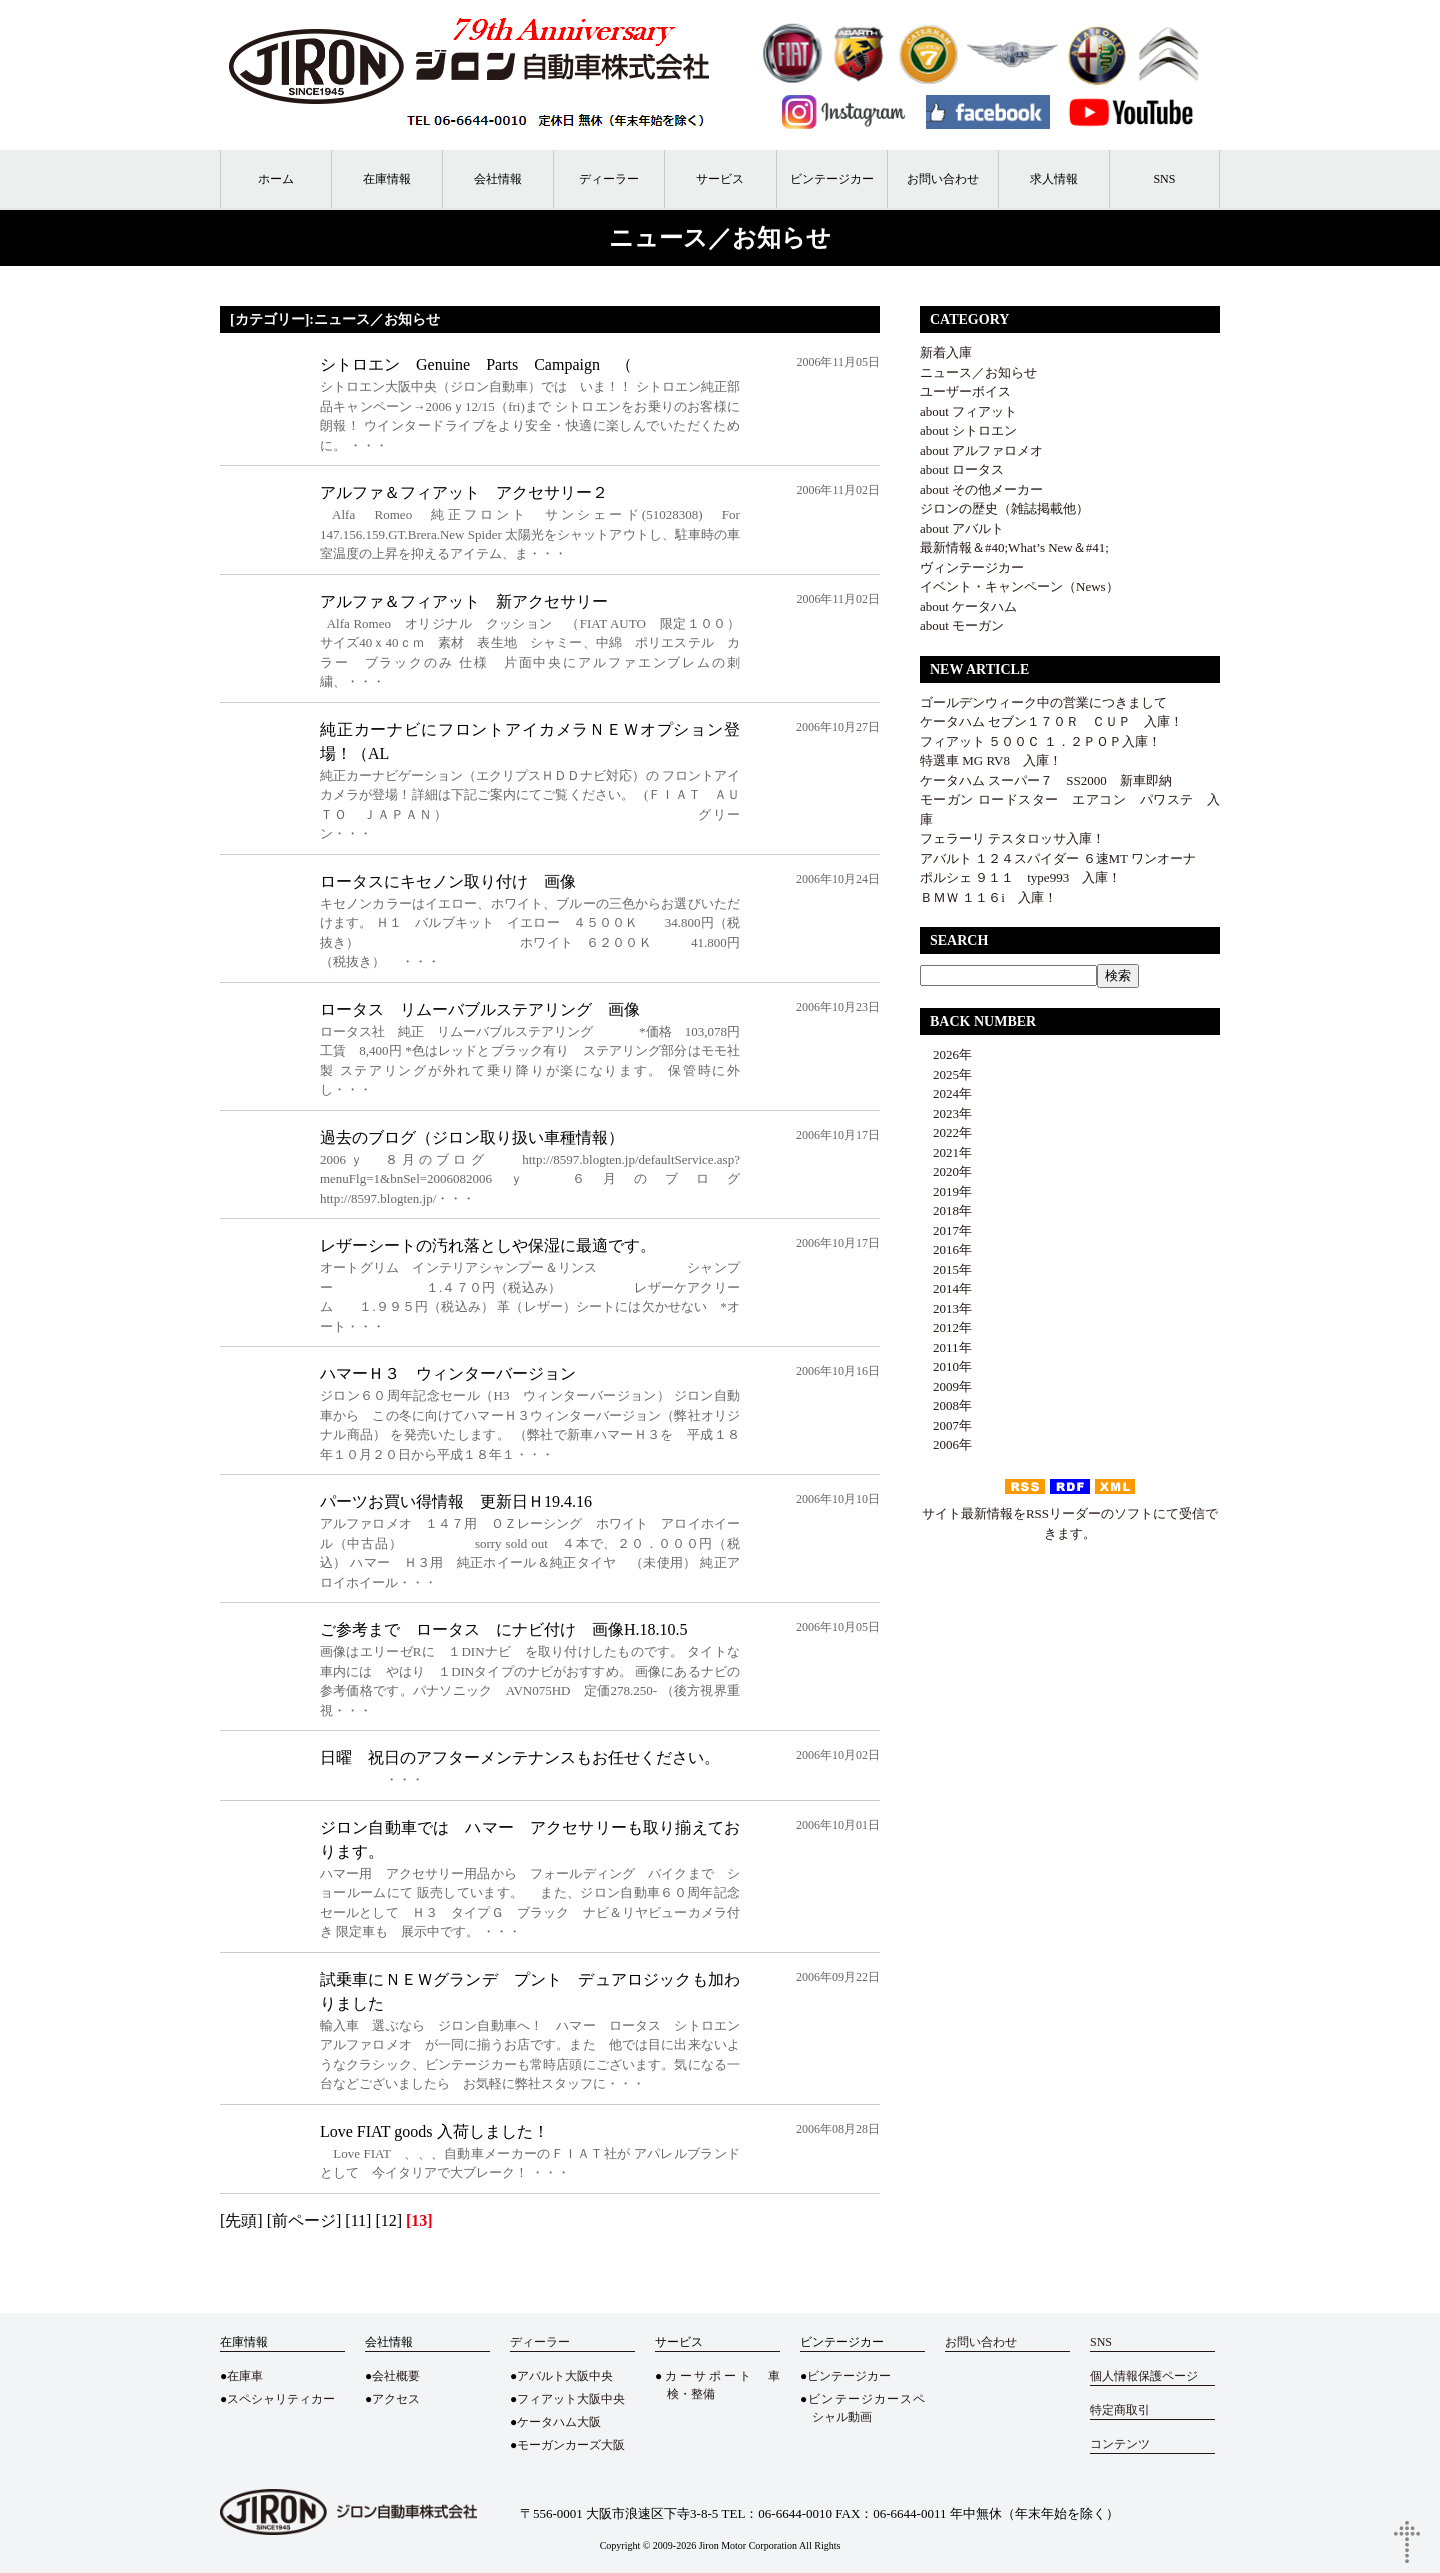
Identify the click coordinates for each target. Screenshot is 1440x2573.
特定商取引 (1120, 2410)
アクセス (396, 2399)
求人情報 (1054, 179)
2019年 (946, 1191)
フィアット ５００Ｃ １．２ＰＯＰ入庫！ (1040, 741)
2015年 (946, 1269)
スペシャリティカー (281, 2399)
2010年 (946, 1366)
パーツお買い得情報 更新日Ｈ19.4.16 (456, 1501)
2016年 (946, 1249)
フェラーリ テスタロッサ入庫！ (1012, 838)
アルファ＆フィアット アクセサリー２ (464, 492)
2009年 (946, 1386)
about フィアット (968, 411)
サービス (720, 179)
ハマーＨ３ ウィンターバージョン (448, 1373)
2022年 (946, 1132)
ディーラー (609, 179)
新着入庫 (946, 352)
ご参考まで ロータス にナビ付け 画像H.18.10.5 (504, 1629)
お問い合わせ (943, 179)
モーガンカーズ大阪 (571, 2445)
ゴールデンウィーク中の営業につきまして (1043, 702)
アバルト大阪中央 (565, 2376)
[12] (388, 2220)
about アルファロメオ (981, 450)
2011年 (946, 1347)
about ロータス (962, 469)
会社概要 (396, 2376)
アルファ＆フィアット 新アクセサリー (464, 601)
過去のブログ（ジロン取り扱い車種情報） (472, 1137)
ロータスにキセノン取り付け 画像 (448, 881)
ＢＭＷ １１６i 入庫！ (988, 897)
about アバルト (962, 528)
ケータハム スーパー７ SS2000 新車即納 (1052, 780)
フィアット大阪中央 (571, 2399)
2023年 (946, 1113)
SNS (1164, 179)
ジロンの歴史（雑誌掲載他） (1004, 508)
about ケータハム (968, 606)
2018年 (946, 1210)
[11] (358, 2220)
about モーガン (962, 625)
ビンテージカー (832, 179)
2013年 (946, 1308)
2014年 (946, 1288)
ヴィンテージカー (972, 567)
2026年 (946, 1054)
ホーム (276, 179)
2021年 (946, 1152)
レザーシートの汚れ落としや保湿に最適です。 (488, 1245)
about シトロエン (968, 430)
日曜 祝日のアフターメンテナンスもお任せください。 (520, 1757)
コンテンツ (1120, 2444)
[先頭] (241, 2220)
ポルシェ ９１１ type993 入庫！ (1020, 877)
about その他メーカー (981, 489)
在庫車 (245, 2376)
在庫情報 (387, 179)
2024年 (946, 1093)
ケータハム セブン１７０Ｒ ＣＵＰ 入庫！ (1051, 721)
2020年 (946, 1171)
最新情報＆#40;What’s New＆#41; (1014, 547)
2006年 (946, 1444)
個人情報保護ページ (1144, 2376)
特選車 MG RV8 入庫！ (991, 760)
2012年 (946, 1327)
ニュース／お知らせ (978, 372)
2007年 (946, 1425)
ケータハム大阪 (559, 2422)
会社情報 (498, 179)
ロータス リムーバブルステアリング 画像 (480, 1009)
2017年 (946, 1230)
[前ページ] (304, 2220)
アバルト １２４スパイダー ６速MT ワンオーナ (1058, 858)
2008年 (946, 1405)
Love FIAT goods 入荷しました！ (434, 2131)
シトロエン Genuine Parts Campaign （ (476, 364)
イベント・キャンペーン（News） (1019, 586)
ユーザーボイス (965, 391)
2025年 (946, 1074)
